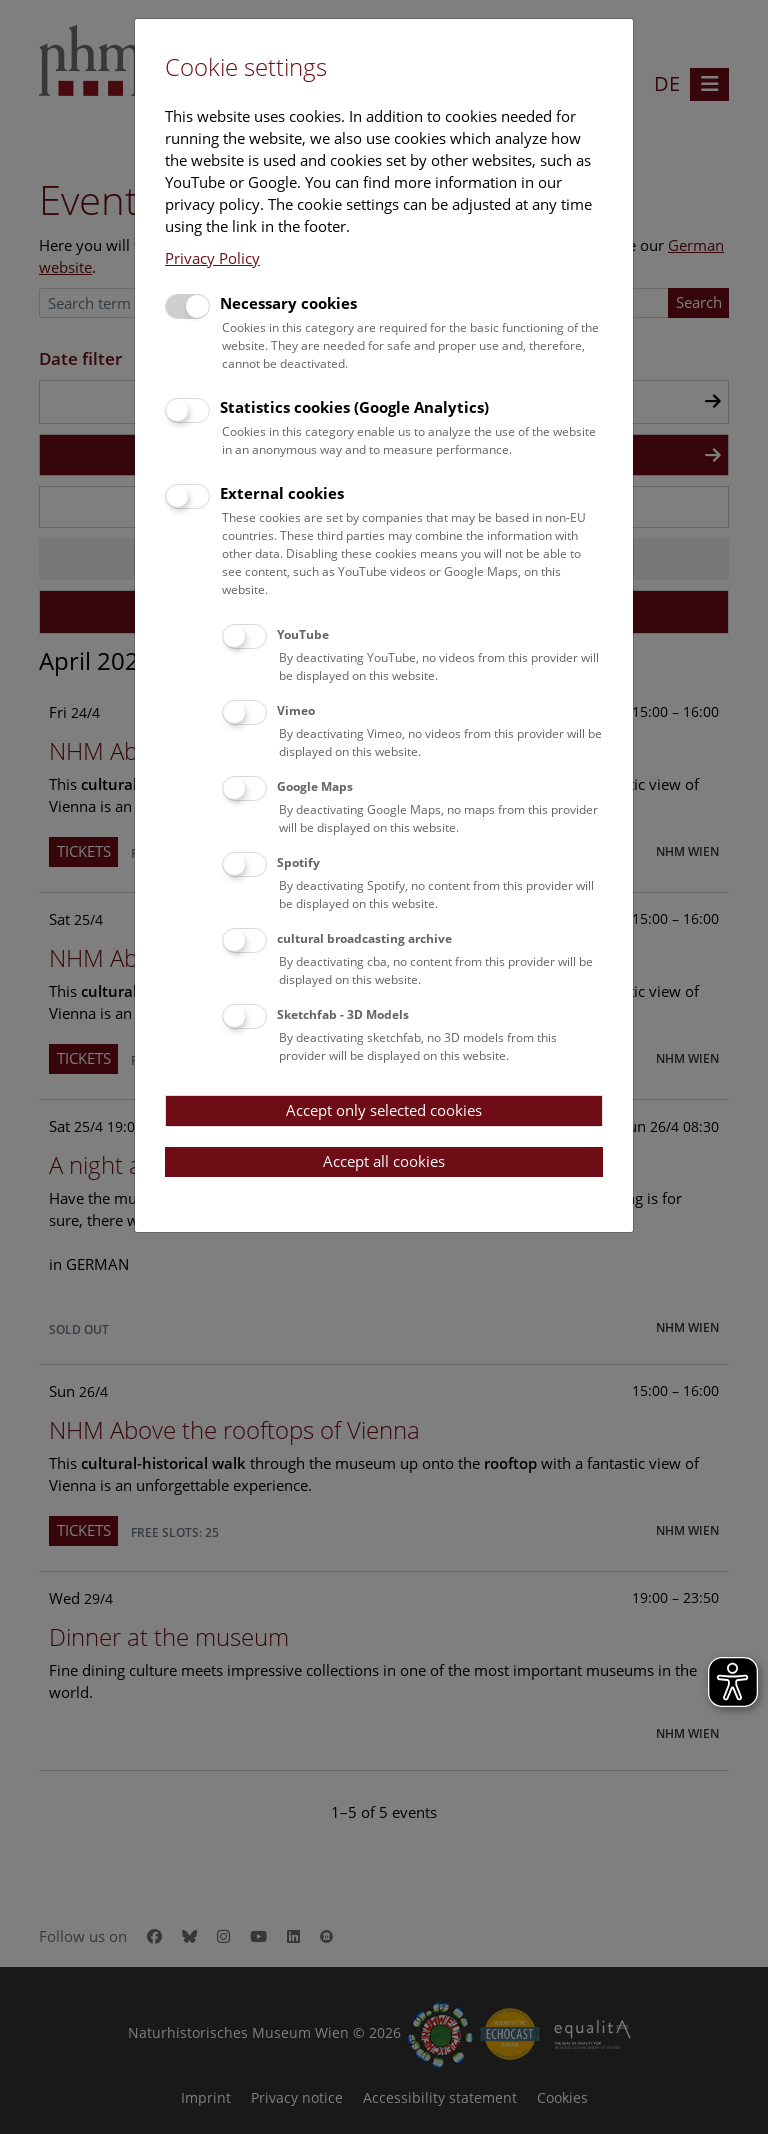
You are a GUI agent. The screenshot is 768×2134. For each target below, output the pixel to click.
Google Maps (315, 786)
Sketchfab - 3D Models (343, 1014)
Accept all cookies (384, 1161)
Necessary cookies (288, 303)
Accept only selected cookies (384, 1110)
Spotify (298, 862)
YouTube (303, 634)
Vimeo (296, 710)
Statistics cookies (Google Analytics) (354, 407)
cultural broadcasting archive (364, 938)
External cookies (282, 493)
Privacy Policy (212, 258)
